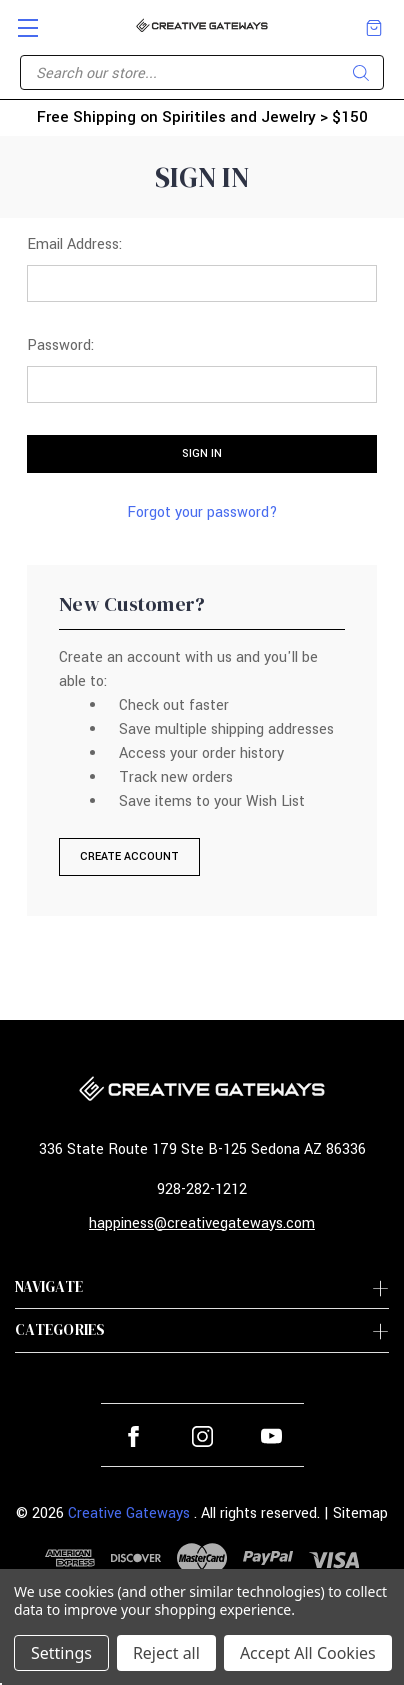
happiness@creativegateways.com (202, 1223)
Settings (61, 1653)
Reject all (166, 1653)
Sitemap (360, 1513)
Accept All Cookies (308, 1653)
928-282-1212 (202, 1189)
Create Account (129, 856)
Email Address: (74, 244)
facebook (133, 1436)
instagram (202, 1436)
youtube (271, 1436)
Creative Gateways (129, 1513)
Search (361, 73)
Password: (60, 345)
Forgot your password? (202, 512)
